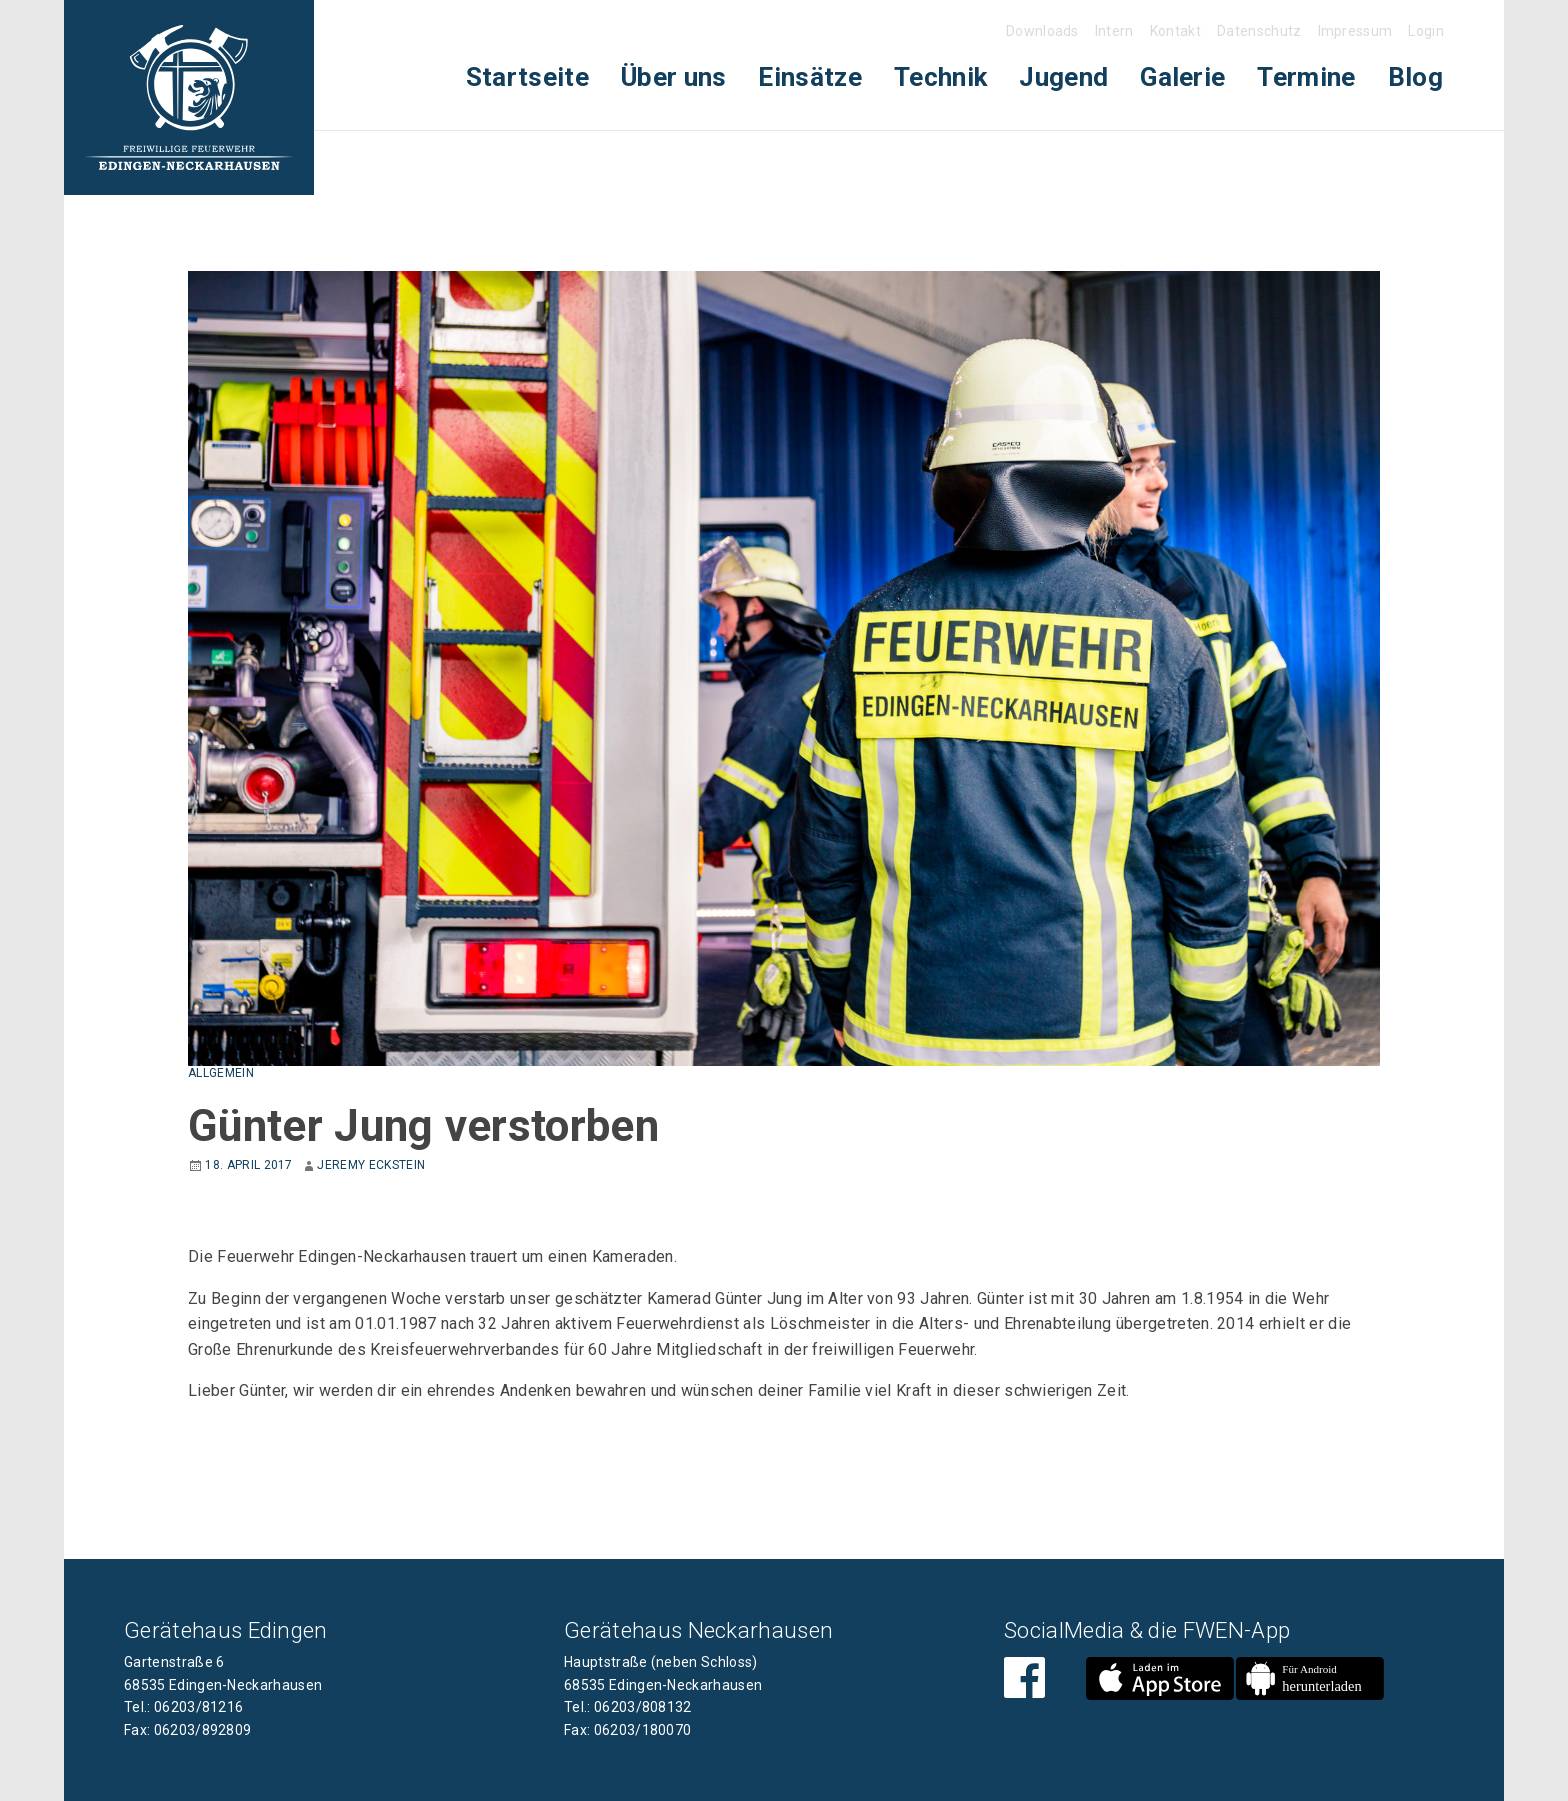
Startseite (527, 77)
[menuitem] (527, 77)
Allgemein (221, 1073)
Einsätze (810, 77)
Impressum (1355, 31)
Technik (940, 77)
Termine (1306, 77)
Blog (1415, 77)
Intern (1114, 31)
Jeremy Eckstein (371, 1165)
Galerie (1182, 77)
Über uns (674, 77)
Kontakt (1175, 31)
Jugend (1063, 77)
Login (1426, 31)
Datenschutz (1259, 31)
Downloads (1042, 31)
